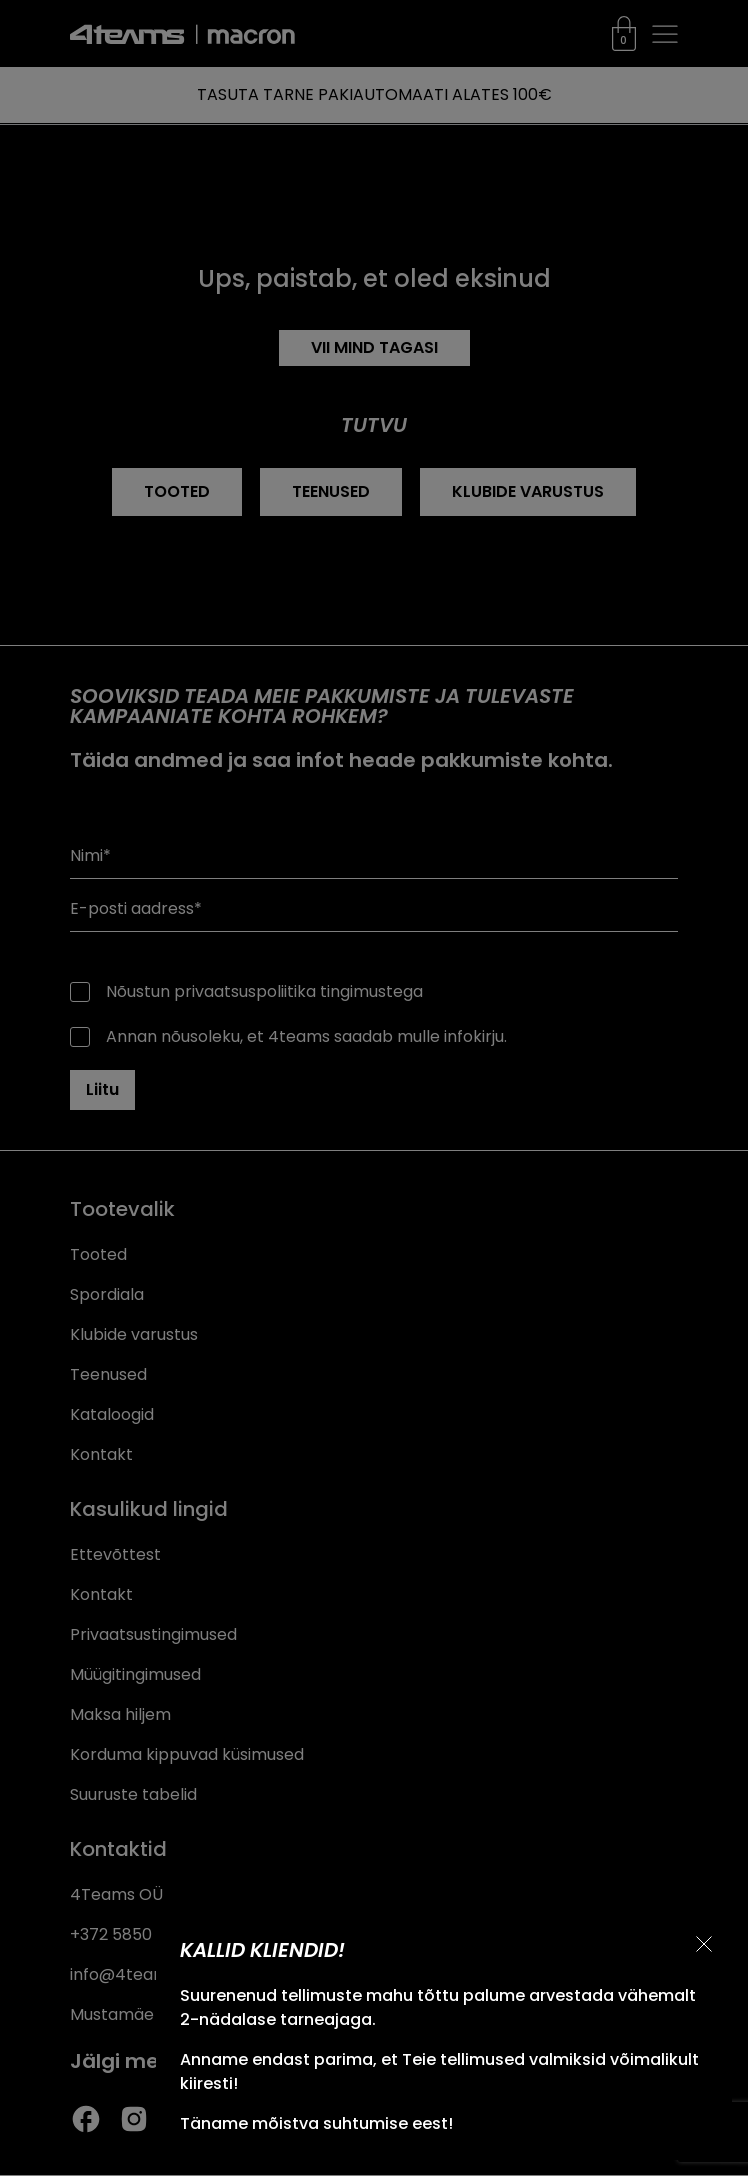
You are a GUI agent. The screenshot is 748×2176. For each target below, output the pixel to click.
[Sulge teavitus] (704, 1944)
